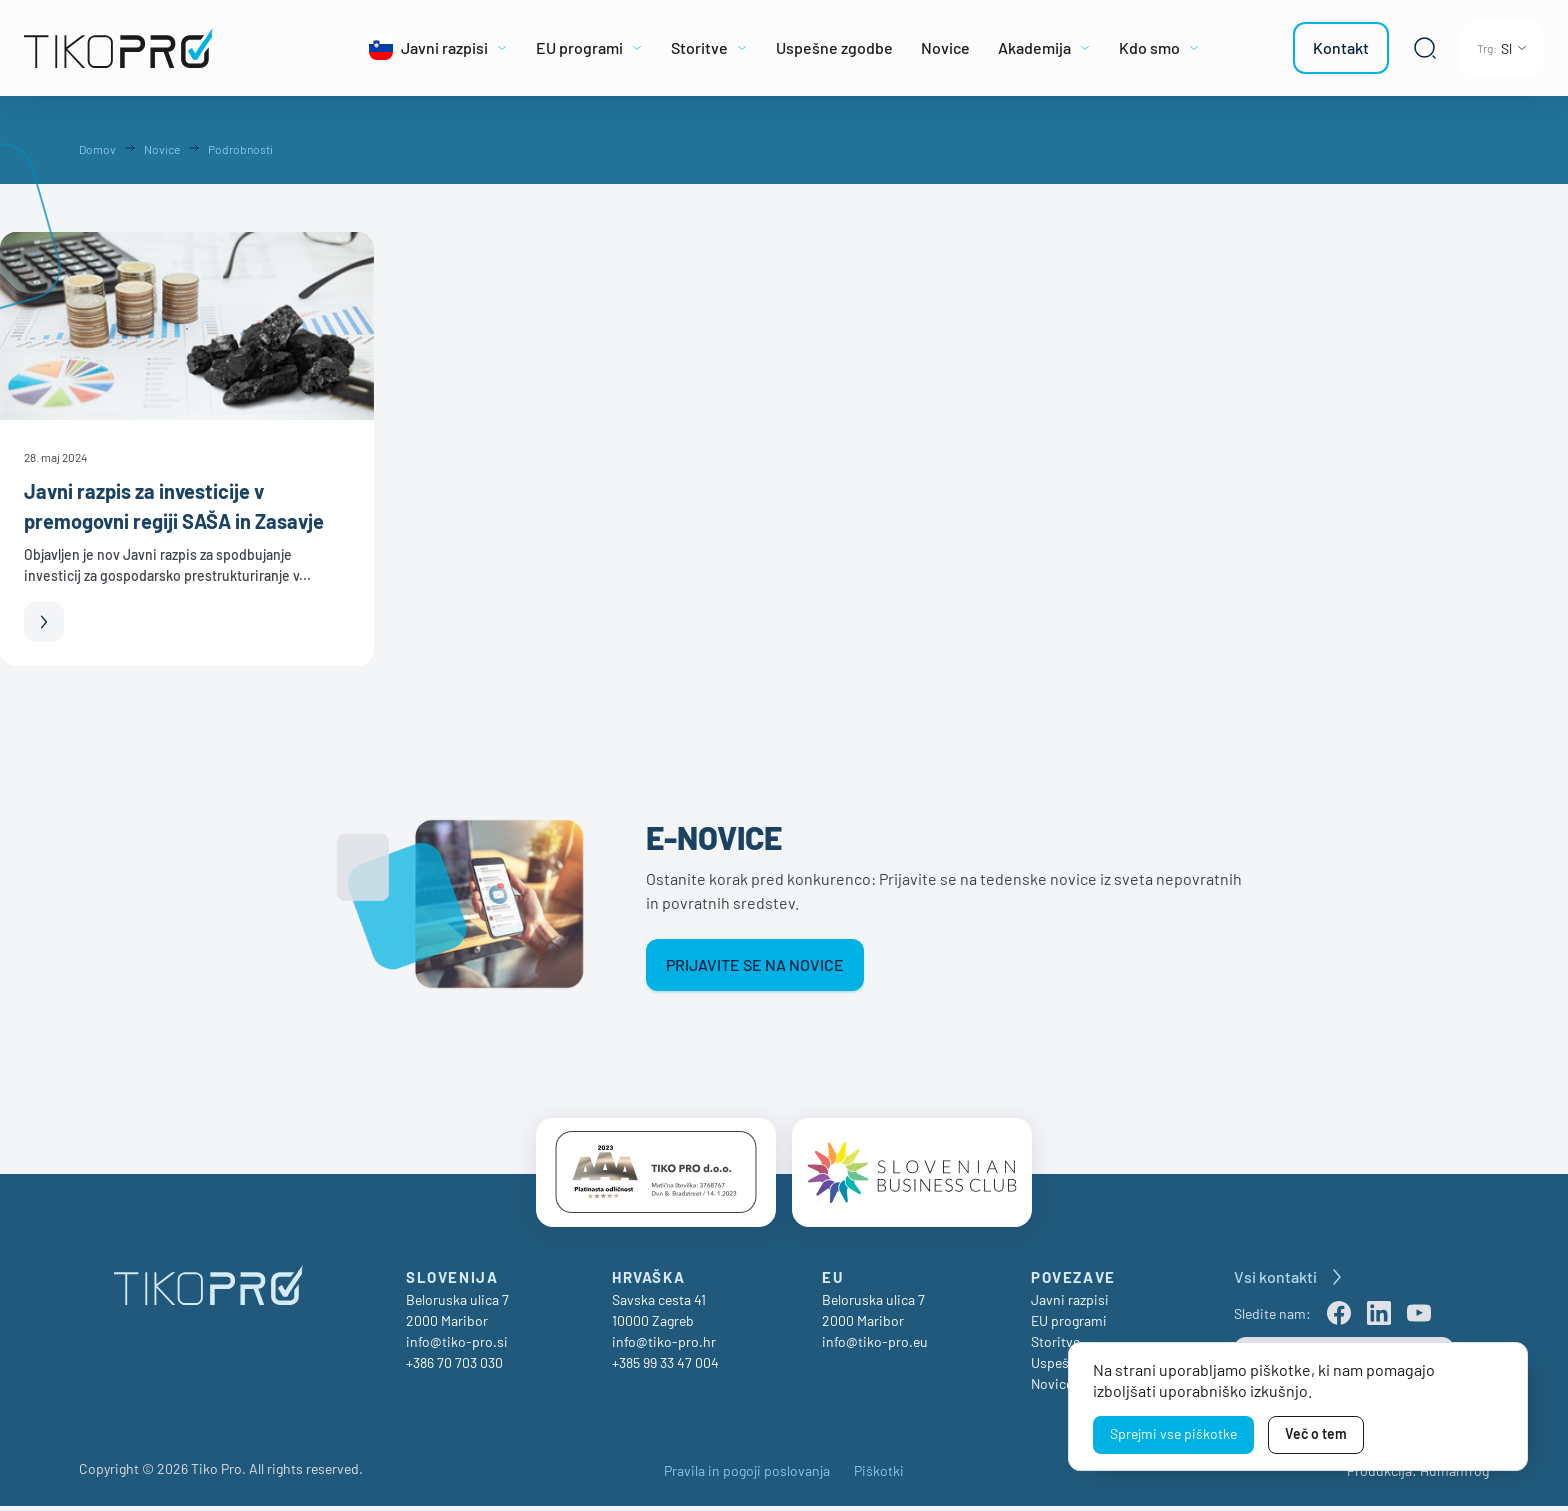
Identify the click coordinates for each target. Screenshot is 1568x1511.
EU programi (1069, 1325)
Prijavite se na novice (755, 964)
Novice (1052, 1388)
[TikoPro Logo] (163, 48)
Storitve (1055, 1346)
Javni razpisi (1070, 1304)
